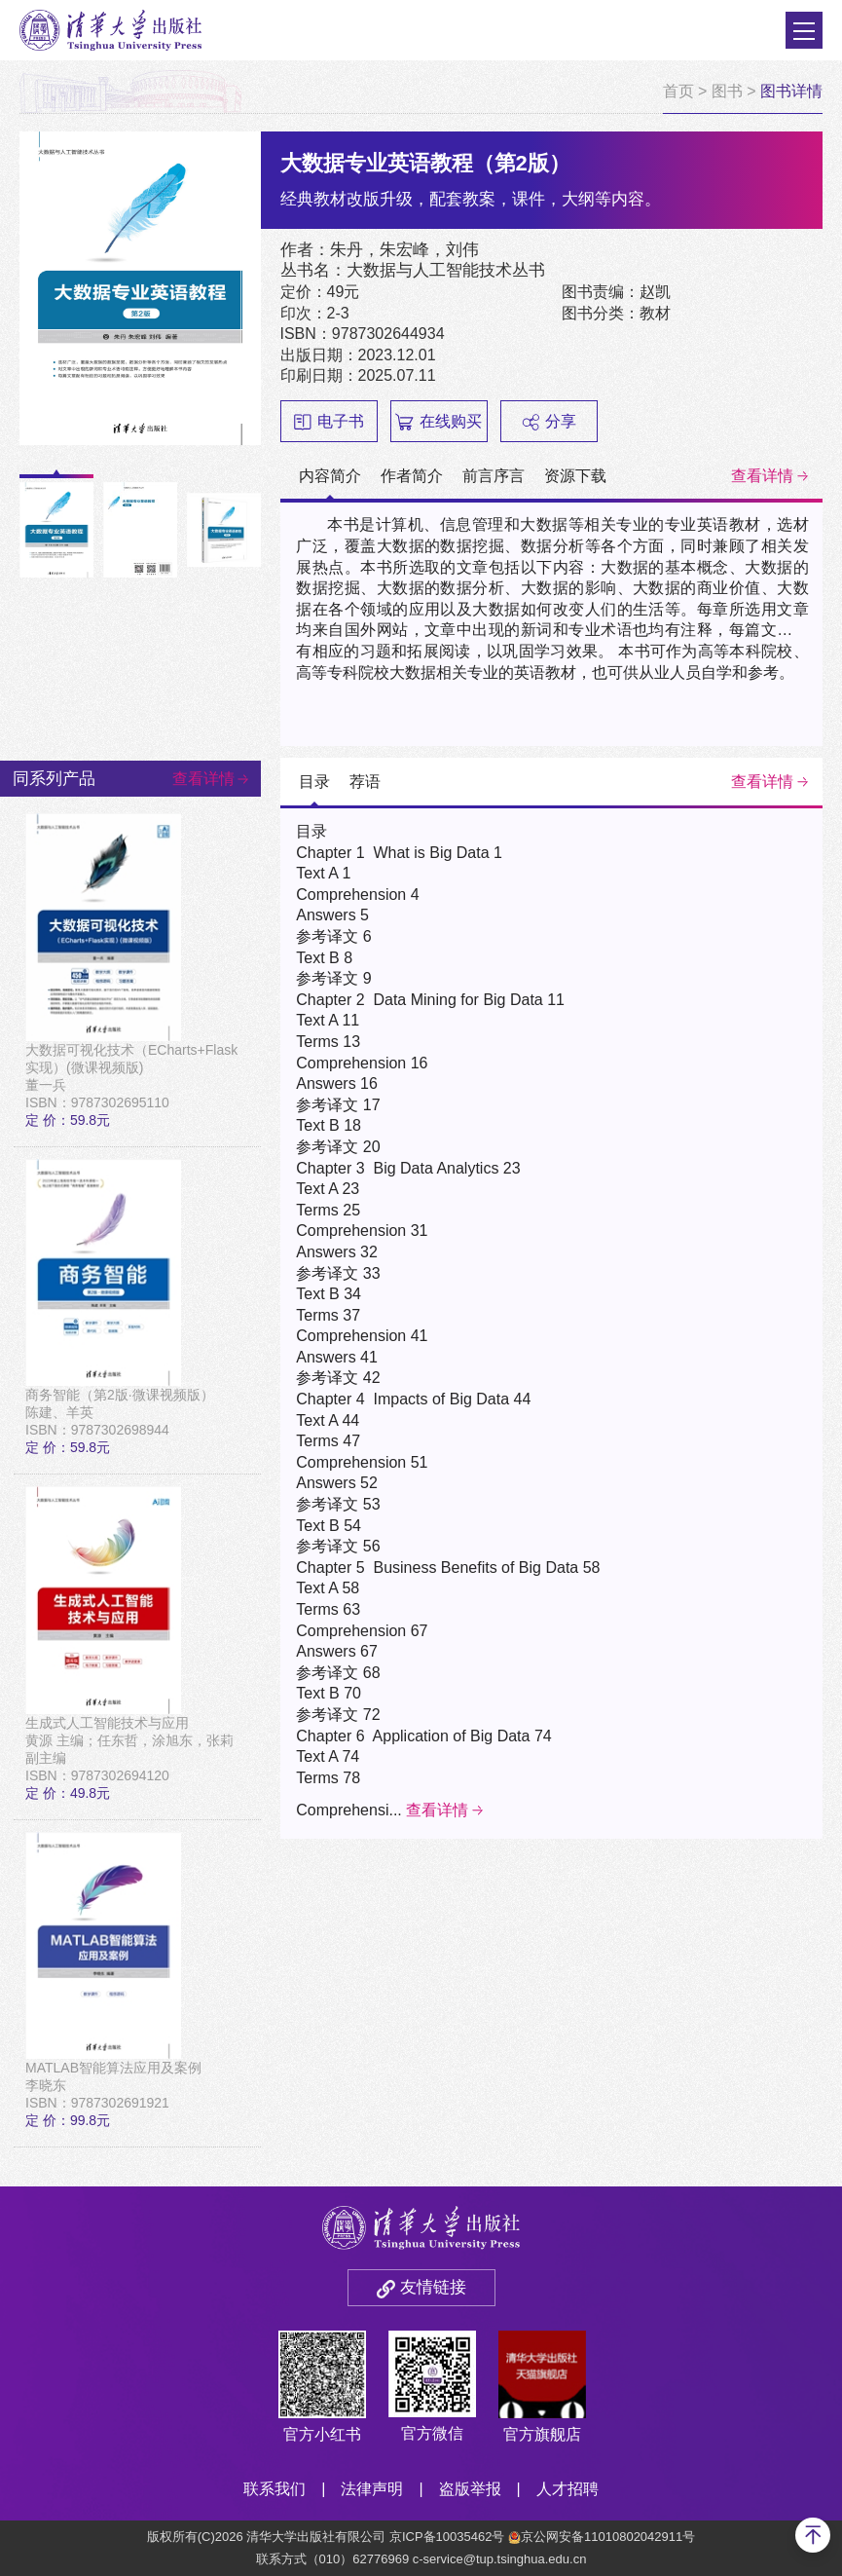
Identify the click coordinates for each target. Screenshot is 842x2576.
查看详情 (762, 475)
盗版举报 (470, 2489)
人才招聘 (567, 2489)
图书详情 (791, 91)
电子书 (329, 421)
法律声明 (372, 2489)
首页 (678, 91)
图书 (727, 91)
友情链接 (433, 2287)
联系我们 (274, 2489)
